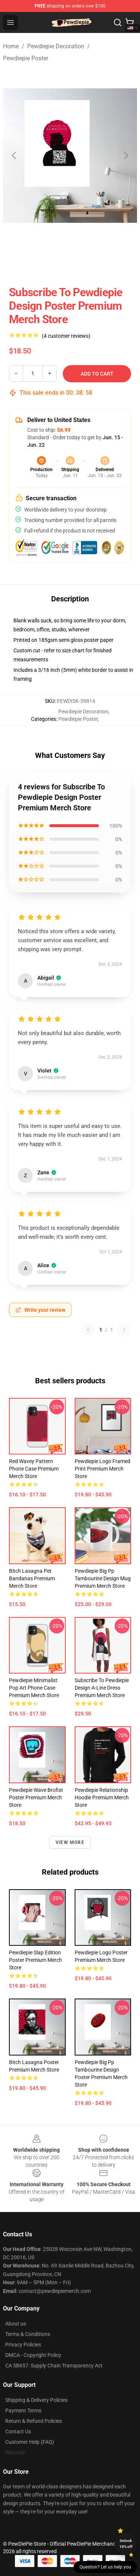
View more (70, 1842)
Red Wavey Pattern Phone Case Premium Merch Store (34, 1468)
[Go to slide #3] (109, 261)
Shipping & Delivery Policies (36, 2400)
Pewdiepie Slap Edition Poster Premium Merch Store (35, 1960)
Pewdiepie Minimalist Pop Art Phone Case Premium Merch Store (34, 1687)
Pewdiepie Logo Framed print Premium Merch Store (102, 1468)
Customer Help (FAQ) (29, 2442)
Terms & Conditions (27, 2334)
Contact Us (18, 2431)
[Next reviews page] (124, 1329)
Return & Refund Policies (33, 2421)
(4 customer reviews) (66, 336)
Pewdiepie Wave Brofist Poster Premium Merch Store (36, 1797)
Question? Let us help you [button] (105, 2567)
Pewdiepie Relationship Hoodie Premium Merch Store (102, 1797)
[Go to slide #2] (70, 261)
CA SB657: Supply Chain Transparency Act (54, 2366)
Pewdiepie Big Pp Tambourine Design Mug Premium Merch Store (103, 1578)
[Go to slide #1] (31, 261)
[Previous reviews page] (88, 1329)
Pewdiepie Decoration (55, 46)
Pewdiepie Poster (25, 58)
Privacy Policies (23, 2345)
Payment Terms (23, 2410)
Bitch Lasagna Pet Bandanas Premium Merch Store (32, 1578)
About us (15, 2324)
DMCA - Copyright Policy (33, 2355)
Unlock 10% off (126, 2544)
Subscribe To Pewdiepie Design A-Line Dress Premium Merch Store (102, 1687)
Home (11, 46)
